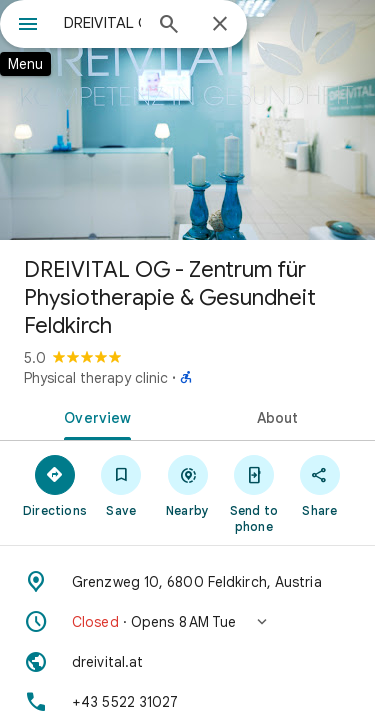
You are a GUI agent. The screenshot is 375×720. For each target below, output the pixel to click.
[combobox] (102, 23)
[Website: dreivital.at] (187, 662)
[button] (187, 622)
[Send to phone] (254, 493)
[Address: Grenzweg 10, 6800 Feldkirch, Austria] (187, 582)
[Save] (121, 485)
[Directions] (55, 485)
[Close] (220, 25)
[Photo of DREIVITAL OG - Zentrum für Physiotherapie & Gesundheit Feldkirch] (187, 120)
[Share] (320, 485)
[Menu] (28, 26)
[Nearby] (187, 485)
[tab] (94, 416)
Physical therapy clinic (96, 378)
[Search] (169, 26)
